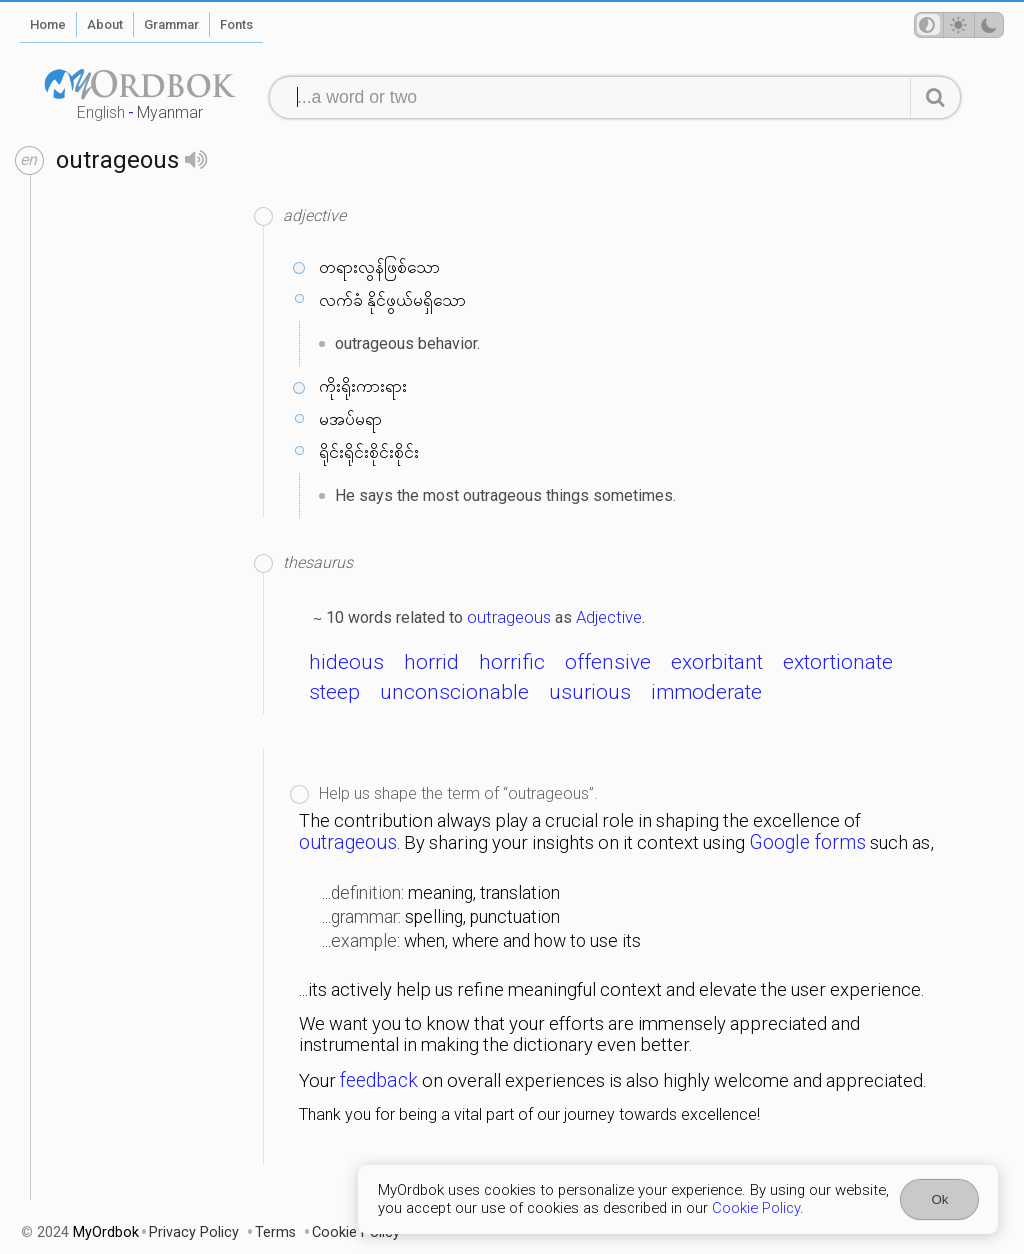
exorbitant (717, 662)
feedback (379, 1080)
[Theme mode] (959, 25)
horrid (431, 662)
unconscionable (454, 692)
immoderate (706, 692)
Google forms (807, 842)
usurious (590, 692)
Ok (939, 1199)
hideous (346, 662)
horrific (512, 662)
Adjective (609, 617)
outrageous (509, 617)
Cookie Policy (756, 1208)
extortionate (838, 662)
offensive (608, 662)
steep (334, 692)
